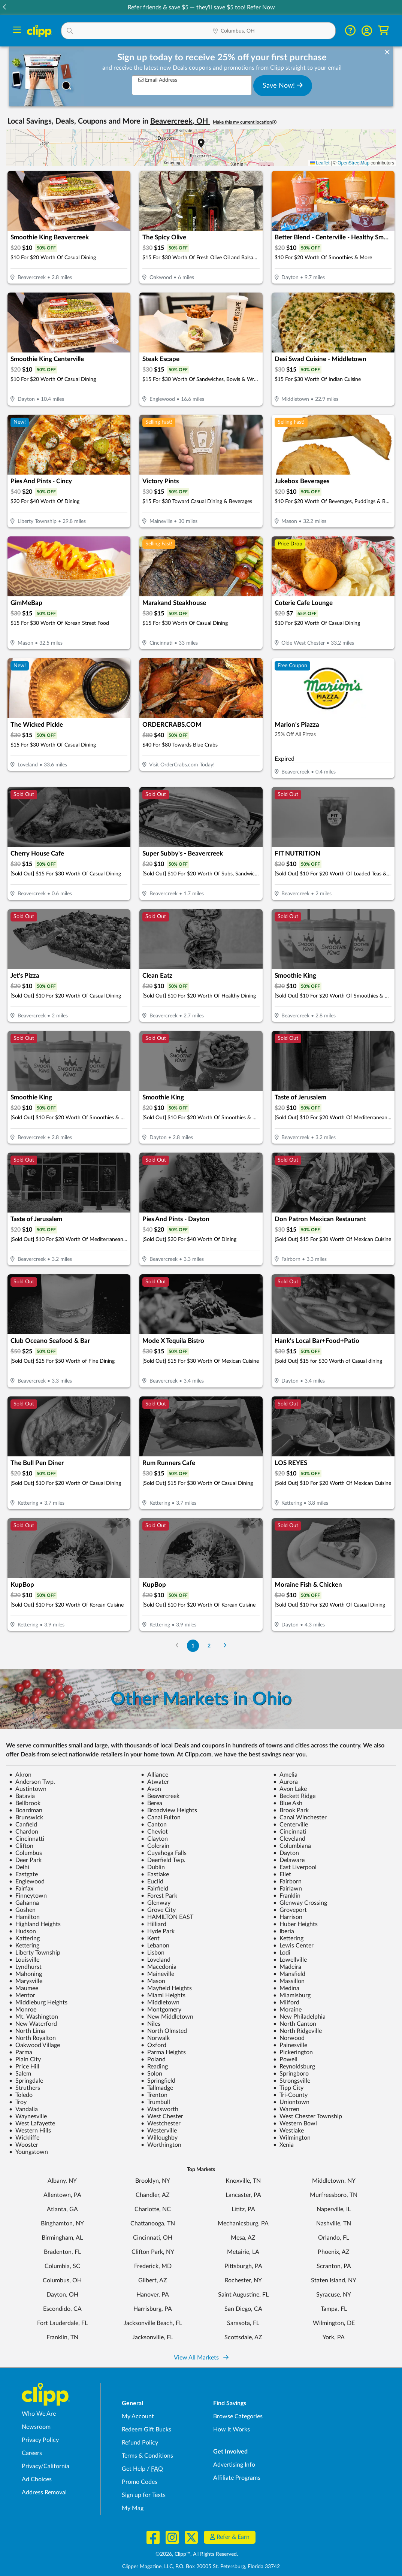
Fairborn (287, 1882)
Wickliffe (24, 2138)
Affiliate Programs (236, 2478)
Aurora (285, 1782)
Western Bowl (295, 2124)
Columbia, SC (62, 2266)
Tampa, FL (334, 2309)
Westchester (161, 2124)
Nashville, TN (333, 2224)
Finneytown (28, 1896)
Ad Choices (37, 2479)
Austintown (27, 1789)
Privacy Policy (40, 2440)
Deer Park (25, 1860)
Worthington (161, 2145)
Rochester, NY (243, 2280)
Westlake (288, 2131)
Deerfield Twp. (163, 1860)
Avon (151, 1789)
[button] (397, 7)
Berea (151, 1803)
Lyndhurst (25, 1967)
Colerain (155, 1846)
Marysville (25, 1981)
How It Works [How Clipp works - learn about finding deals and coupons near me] (231, 2430)
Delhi (19, 1867)
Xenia (283, 2145)
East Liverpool (295, 1867)
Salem (20, 2074)
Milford (286, 2003)
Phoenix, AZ (334, 2252)
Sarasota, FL (243, 2323)
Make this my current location (244, 122)
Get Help (133, 2469)
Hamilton (24, 1917)
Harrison (287, 1917)
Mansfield (289, 1974)
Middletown (160, 2003)
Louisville (24, 1960)
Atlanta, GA (62, 2209)
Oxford (153, 2045)
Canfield (23, 1825)
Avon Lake (290, 1789)
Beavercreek (160, 1796)
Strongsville (291, 2081)
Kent (150, 1938)
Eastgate (23, 1874)
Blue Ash (287, 1803)
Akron (20, 1775)
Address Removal (44, 2492)
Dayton (286, 1853)
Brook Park (291, 1810)
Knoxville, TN (243, 2181)
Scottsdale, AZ (243, 2337)
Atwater (155, 1782)
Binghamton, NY (62, 2224)
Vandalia (23, 2109)
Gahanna (24, 1903)
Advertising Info (234, 2465)
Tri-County (290, 2095)
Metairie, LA (243, 2252)
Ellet (282, 1874)
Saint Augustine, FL (243, 2295)
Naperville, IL (334, 2209)
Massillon (289, 1981)
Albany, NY (62, 2181)
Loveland (155, 1960)
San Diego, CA (243, 2309)
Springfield (158, 2081)
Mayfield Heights (166, 1988)
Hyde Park (158, 1931)
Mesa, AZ (243, 2238)
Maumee (23, 1988)
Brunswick (26, 1817)
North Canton (294, 2024)
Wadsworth (159, 2109)
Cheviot (154, 1832)
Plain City (25, 2059)
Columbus (25, 1853)
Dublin (153, 1867)
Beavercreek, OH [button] (180, 121)
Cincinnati (289, 1832)
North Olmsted (164, 2031)
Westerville (159, 2131)
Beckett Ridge (294, 1796)
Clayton (154, 1839)
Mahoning (25, 1974)
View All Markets (201, 2358)
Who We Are (39, 2414)
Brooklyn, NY (152, 2181)
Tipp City (288, 2088)
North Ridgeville (297, 2031)
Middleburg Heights (38, 2003)
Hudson (22, 1931)
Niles (150, 2024)
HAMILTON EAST (167, 1917)
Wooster (23, 2145)
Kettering (288, 1938)
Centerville (290, 1825)
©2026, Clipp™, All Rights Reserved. (196, 2554)
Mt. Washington (33, 2017)
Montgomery (161, 2010)
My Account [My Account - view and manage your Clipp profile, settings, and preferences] (138, 2416)
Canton (154, 1825)
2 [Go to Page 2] (209, 1646)
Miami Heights (163, 1995)
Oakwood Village (34, 2045)
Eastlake (155, 1874)
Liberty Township (34, 1953)
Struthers (24, 2088)
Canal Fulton (161, 1817)
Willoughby (159, 2138)
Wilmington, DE (334, 2323)
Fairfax (21, 1889)
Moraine (287, 2010)
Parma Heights (163, 2052)
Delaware (289, 1860)
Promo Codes (139, 2482)
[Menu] (17, 30)
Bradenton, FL (62, 2252)
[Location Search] (271, 31)
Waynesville (28, 2116)
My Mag (132, 2508)
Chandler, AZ (153, 2195)
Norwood (289, 2038)
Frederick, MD (153, 2266)
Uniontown (291, 2102)
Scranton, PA (334, 2266)
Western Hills (30, 2131)
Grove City (158, 1910)
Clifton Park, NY (153, 2252)
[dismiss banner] (387, 52)
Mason (153, 1981)
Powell (285, 2059)
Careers (32, 2453)
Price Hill (24, 2067)
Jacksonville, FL (152, 2337)
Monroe (22, 2010)
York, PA (334, 2337)
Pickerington (293, 2052)
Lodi (281, 1953)
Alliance (154, 1775)
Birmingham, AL (62, 2238)
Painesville (290, 2045)
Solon (151, 2074)
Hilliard (153, 1924)
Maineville (157, 1974)
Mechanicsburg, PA (243, 2224)
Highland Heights (35, 1924)
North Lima (27, 2031)
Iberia (283, 1931)
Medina (286, 1988)
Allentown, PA (62, 2195)
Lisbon (152, 1953)
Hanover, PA (152, 2295)
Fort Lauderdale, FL (62, 2323)
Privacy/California (45, 2466)
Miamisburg (292, 1995)
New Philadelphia (299, 2017)
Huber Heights (295, 1924)
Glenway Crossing (300, 1903)
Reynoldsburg (294, 2067)
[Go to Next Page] (225, 1646)
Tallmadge (157, 2088)
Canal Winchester (300, 1817)
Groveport (290, 1910)
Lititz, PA (243, 2209)
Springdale (26, 2081)
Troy (18, 2102)
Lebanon (155, 1946)
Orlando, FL (333, 2238)
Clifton (21, 1846)
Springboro (291, 2074)
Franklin (286, 1896)
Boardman (25, 1810)
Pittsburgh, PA (243, 2266)
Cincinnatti (26, 1839)
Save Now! (283, 85)
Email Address (157, 80)
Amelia (285, 1775)
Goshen (22, 1910)
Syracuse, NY (333, 2295)
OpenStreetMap (353, 163)
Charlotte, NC (152, 2209)
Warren (286, 2109)
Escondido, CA (62, 2309)
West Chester (162, 2116)
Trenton (154, 2095)
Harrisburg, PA (152, 2309)
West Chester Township (307, 2116)
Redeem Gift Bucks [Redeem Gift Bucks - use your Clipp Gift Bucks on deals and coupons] (146, 2430)
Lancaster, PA (243, 2195)
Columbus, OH (62, 2280)
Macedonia (158, 1967)
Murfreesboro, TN (333, 2195)
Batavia (22, 1796)
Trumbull (155, 2102)
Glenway (155, 1903)
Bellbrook (24, 1803)
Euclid (152, 1882)
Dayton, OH (62, 2295)
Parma (20, 2052)
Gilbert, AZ (152, 2280)
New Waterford (33, 2024)
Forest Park (159, 1896)
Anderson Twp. (32, 1782)
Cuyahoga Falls (164, 1853)
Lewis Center (293, 1946)
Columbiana (292, 1846)
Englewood (27, 1882)
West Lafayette (32, 2124)
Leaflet (319, 163)
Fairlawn (287, 1889)
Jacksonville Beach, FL (153, 2323)
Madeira (287, 1967)
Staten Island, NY (333, 2280)
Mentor (22, 1995)
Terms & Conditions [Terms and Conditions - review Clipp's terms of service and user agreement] (147, 2456)
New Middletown (167, 2017)
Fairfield (154, 1889)
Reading (154, 2067)
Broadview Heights (169, 1810)
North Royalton (32, 2038)
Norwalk (155, 2038)
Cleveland (289, 1839)
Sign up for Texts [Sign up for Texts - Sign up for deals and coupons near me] (144, 2495)
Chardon (23, 1832)
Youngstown (28, 2152)
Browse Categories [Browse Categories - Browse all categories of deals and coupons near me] (238, 2416)
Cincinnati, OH (152, 2238)
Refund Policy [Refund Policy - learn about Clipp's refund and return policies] (140, 2443)
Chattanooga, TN (152, 2224)
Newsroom (36, 2427)
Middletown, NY (334, 2181)
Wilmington (292, 2138)
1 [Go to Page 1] (192, 1646)
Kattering (24, 1938)
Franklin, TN (62, 2337)
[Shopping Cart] (383, 30)
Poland (153, 2059)
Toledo (21, 2095)
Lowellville (290, 1960)
